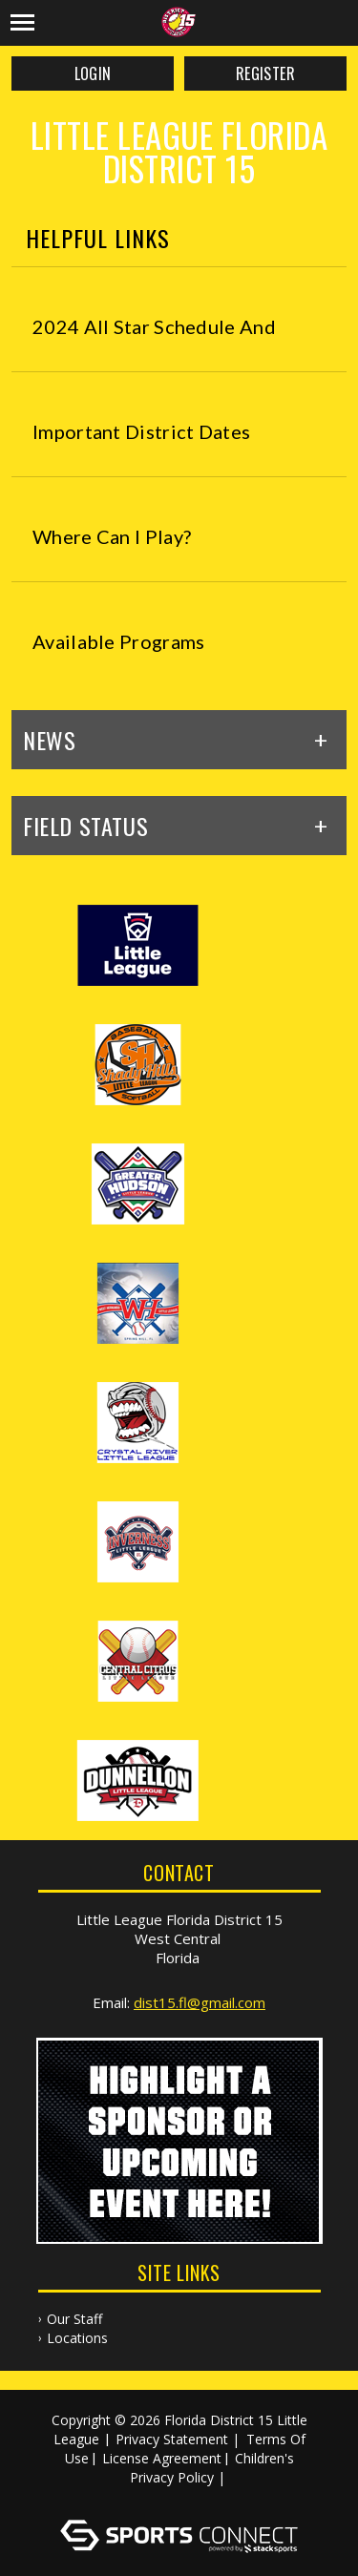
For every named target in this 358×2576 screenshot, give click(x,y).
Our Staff (74, 2319)
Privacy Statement (172, 2439)
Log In (181, 2496)
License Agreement (161, 2458)
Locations (77, 2338)
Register (265, 73)
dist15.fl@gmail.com (199, 2002)
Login (93, 73)
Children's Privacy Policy (212, 2467)
